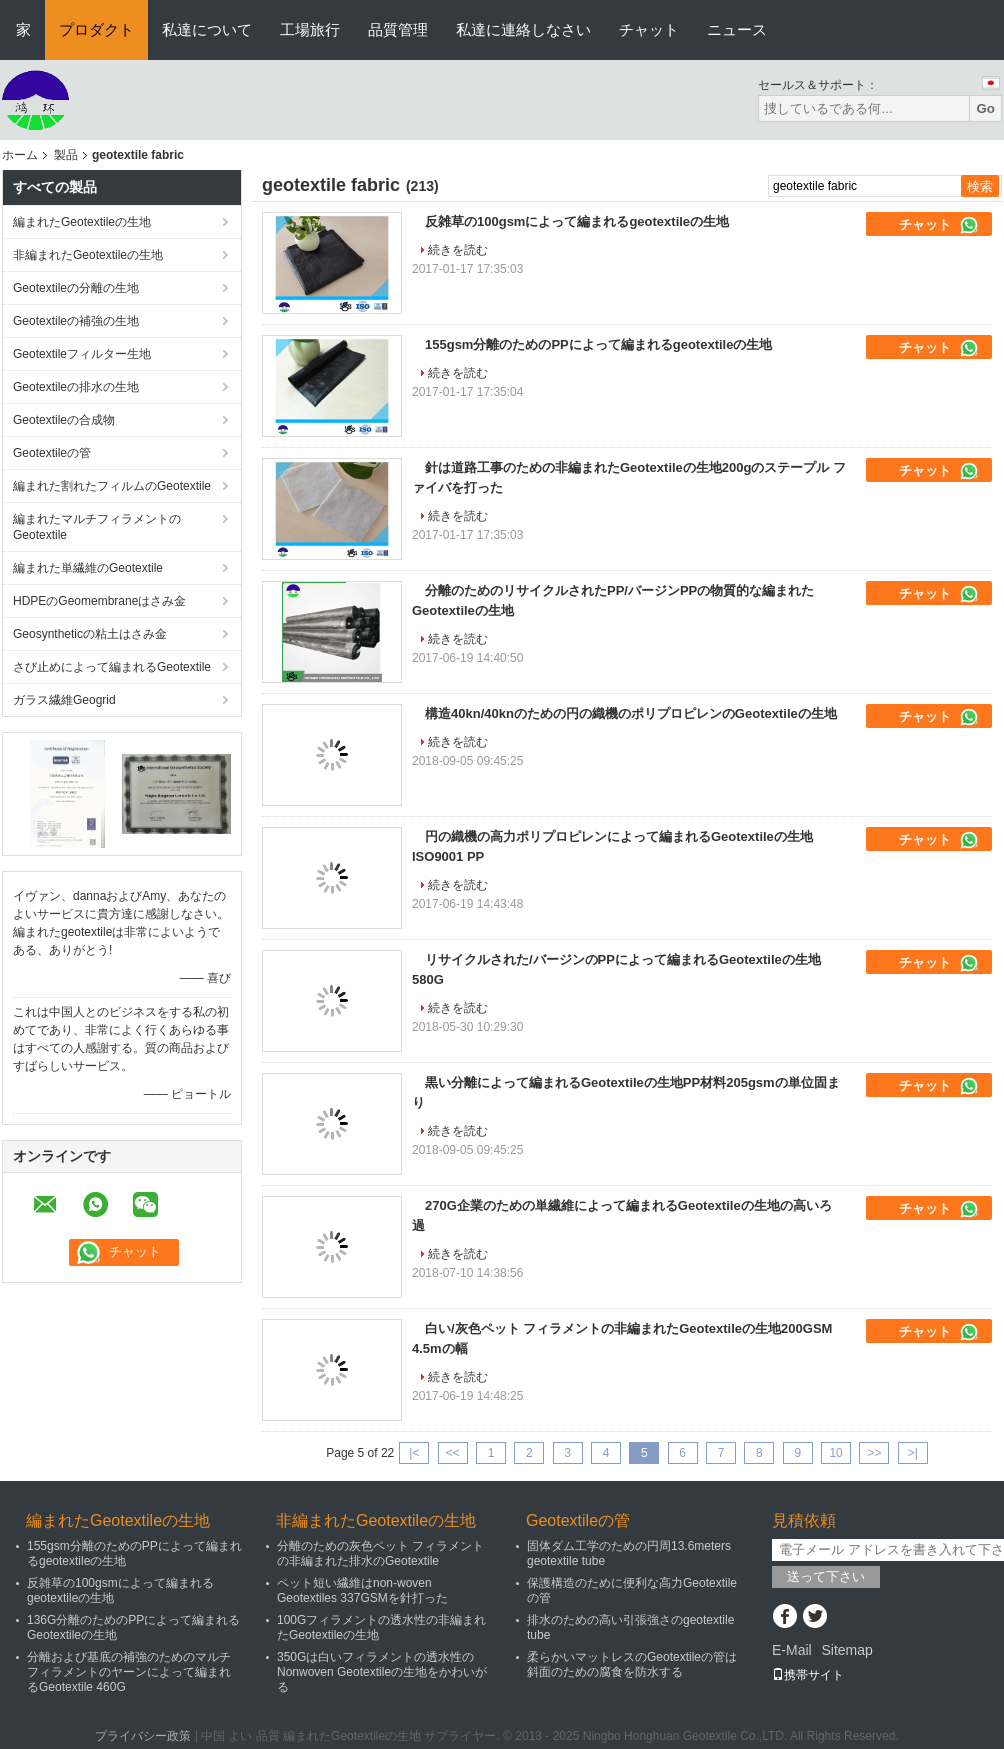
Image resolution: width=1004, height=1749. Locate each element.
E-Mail (792, 1650)
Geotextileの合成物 (64, 420)
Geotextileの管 (52, 453)
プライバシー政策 (143, 1736)
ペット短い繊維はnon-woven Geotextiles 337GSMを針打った (362, 1590)
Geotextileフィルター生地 (82, 354)
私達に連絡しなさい (523, 29)
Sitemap (846, 1650)
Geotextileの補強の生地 (76, 321)
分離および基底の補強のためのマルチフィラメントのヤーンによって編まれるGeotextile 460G (129, 1672)
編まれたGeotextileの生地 (82, 222)
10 (835, 1453)
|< (414, 1453)
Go (985, 108)
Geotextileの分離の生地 (76, 288)
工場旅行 (310, 29)
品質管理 (398, 29)
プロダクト (96, 29)
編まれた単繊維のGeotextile (88, 568)
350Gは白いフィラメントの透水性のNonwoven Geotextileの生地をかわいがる (382, 1672)
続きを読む (458, 250)
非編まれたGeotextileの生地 (88, 255)
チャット (649, 29)
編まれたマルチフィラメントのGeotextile (97, 527)
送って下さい (826, 1576)
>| (913, 1453)
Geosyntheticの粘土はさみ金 (90, 634)
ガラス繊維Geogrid (64, 700)
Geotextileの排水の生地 (76, 387)
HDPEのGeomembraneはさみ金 (99, 601)
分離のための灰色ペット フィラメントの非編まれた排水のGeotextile (380, 1553)
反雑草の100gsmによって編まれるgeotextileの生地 (577, 221)
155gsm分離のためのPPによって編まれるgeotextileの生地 (598, 344)
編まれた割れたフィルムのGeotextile (112, 486)
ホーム (20, 155)
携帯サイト (808, 1675)
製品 (66, 155)
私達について (207, 29)
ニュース (737, 29)
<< (453, 1453)
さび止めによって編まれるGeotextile (112, 667)
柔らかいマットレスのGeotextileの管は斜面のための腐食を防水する (632, 1664)
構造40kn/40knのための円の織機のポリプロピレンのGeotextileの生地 (631, 713)
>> (874, 1453)
